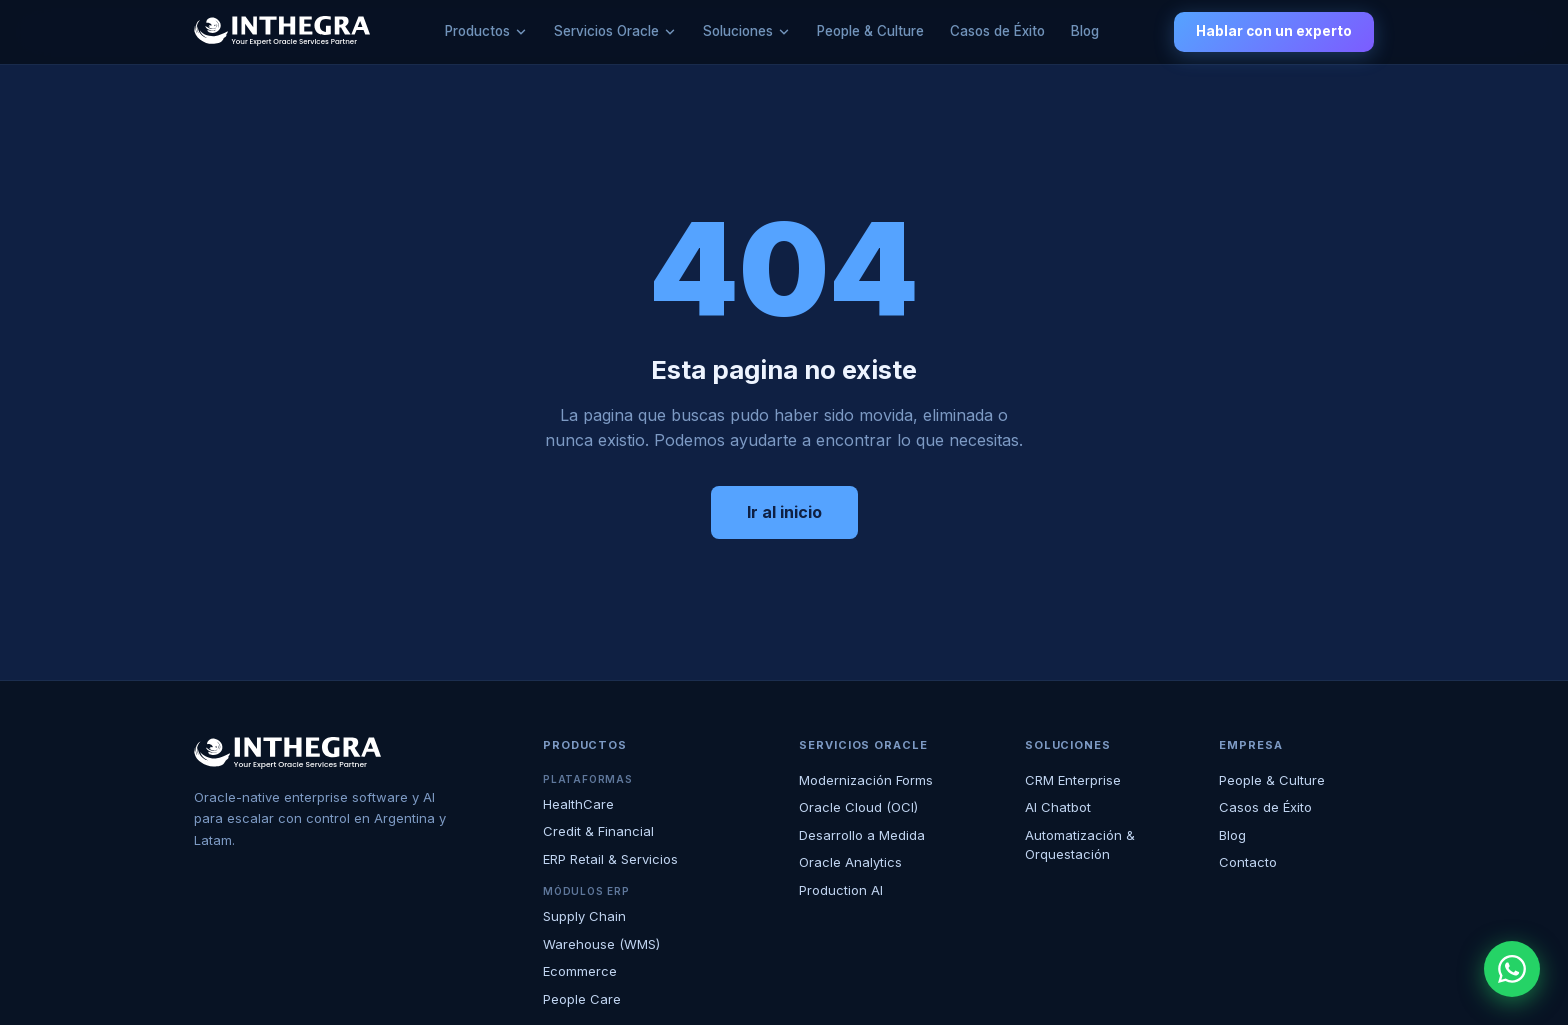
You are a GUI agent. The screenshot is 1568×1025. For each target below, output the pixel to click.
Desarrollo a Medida (862, 835)
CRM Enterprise (1073, 780)
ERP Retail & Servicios (610, 859)
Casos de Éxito (997, 31)
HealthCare (578, 804)
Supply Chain (584, 916)
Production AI (841, 890)
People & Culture (870, 31)
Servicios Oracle (606, 31)
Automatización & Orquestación (1080, 845)
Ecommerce (580, 971)
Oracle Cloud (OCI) (858, 807)
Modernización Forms (866, 780)
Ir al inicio (784, 512)
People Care (582, 999)
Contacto (1248, 862)
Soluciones (738, 31)
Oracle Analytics (850, 862)
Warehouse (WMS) (601, 944)
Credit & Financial (598, 831)
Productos (477, 31)
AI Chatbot (1058, 807)
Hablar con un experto (1274, 31)
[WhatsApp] (1512, 969)
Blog (1085, 31)
